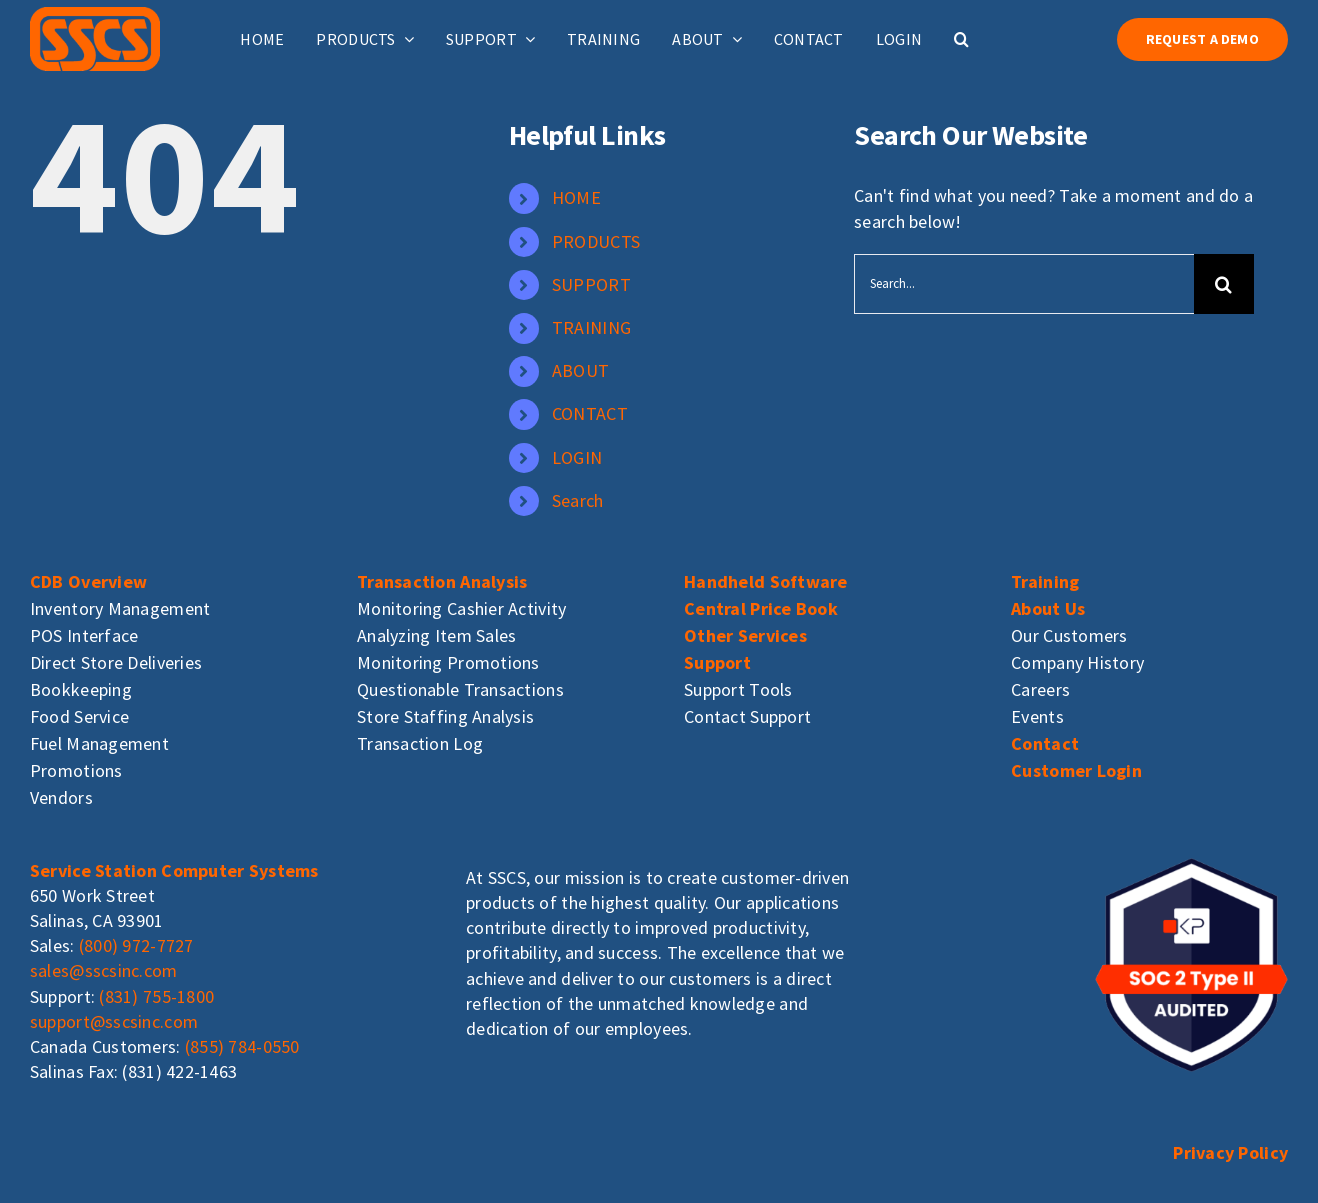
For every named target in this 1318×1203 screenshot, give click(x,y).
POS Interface (84, 635)
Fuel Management (99, 743)
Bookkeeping (81, 689)
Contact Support (747, 716)
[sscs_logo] (95, 15)
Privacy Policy (1230, 1152)
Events (1037, 716)
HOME (576, 197)
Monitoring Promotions (448, 662)
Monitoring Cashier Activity (461, 608)
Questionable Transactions (460, 689)
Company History (1077, 662)
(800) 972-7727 (136, 945)
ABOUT (580, 370)
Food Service (79, 716)
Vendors (61, 797)
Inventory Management (120, 608)
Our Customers (1069, 635)
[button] (961, 39)
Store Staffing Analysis (445, 716)
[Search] (1224, 284)
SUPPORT (591, 284)
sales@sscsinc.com (104, 970)
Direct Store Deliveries (116, 662)
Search (578, 500)
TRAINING (591, 327)
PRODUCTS (596, 241)
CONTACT (590, 413)
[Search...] (1023, 284)
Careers (1040, 689)
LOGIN (577, 457)
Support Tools (738, 689)
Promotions (76, 770)
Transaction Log (420, 743)
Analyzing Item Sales (436, 635)
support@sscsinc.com (114, 1021)
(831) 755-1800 (156, 996)
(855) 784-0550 (242, 1046)
